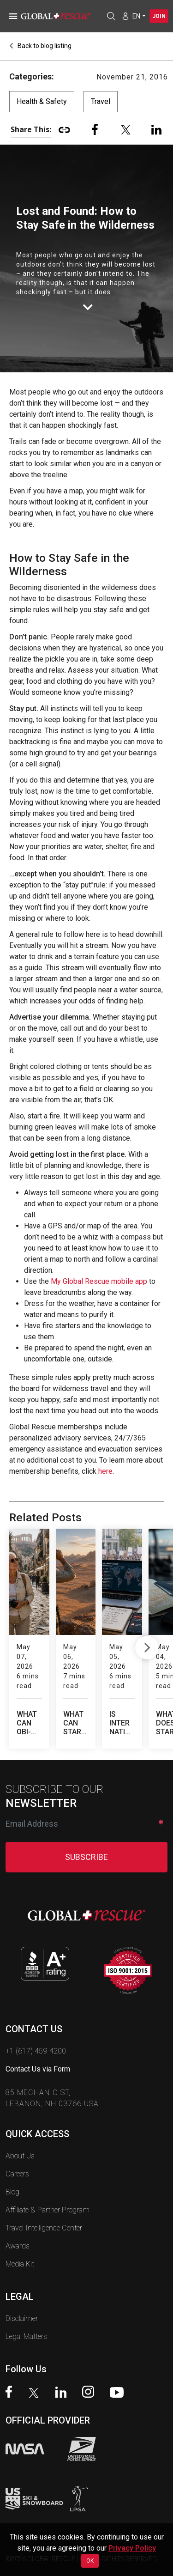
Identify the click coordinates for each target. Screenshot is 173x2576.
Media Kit (20, 2234)
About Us (20, 2126)
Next (147, 1633)
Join (159, 16)
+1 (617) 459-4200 (36, 2021)
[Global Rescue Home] (60, 16)
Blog (12, 2162)
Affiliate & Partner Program (47, 2180)
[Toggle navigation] (11, 16)
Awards (18, 2216)
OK (90, 2561)
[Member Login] (125, 15)
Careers (17, 2144)
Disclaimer (22, 2289)
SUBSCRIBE (86, 1828)
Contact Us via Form (38, 2039)
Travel (100, 101)
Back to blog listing (40, 45)
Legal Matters (26, 2307)
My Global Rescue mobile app (99, 1281)
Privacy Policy (132, 2548)
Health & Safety (42, 101)
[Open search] (111, 16)
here (105, 1471)
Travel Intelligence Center (44, 2198)
